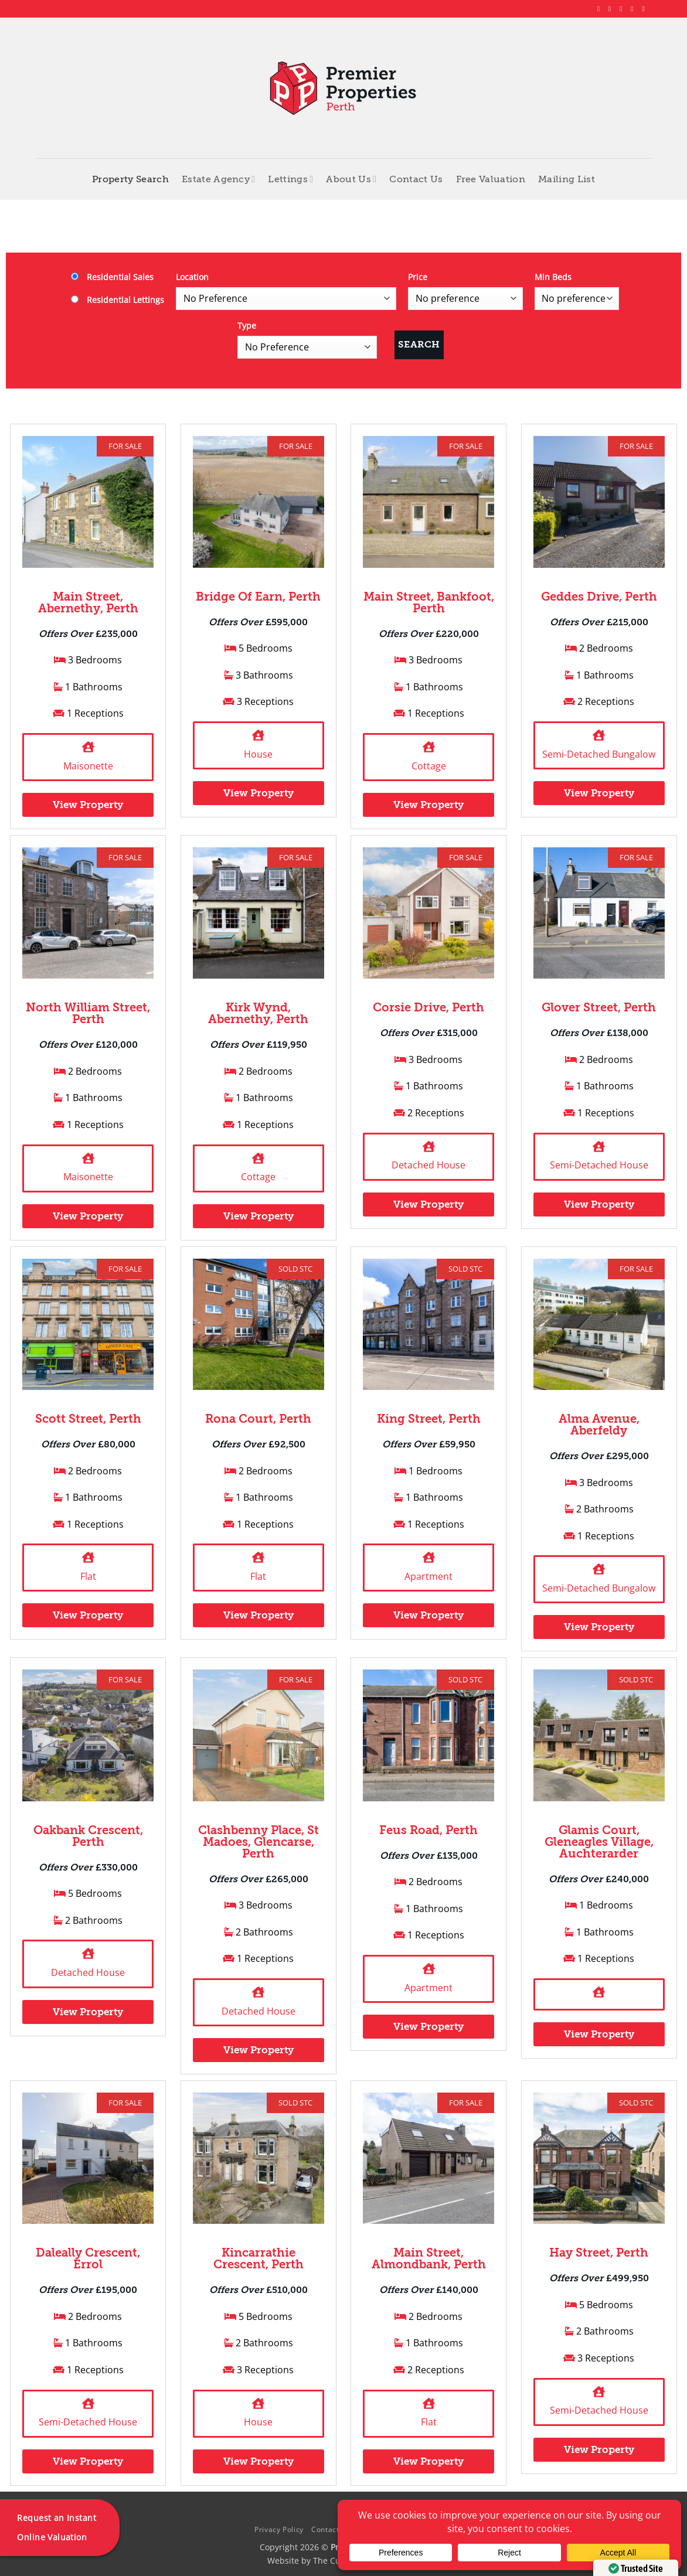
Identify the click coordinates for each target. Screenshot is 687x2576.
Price (417, 276)
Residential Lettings (117, 299)
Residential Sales (112, 276)
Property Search (130, 179)
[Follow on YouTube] (645, 9)
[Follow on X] (623, 9)
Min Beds (553, 276)
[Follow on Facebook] (600, 9)
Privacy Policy (279, 2529)
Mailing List (566, 179)
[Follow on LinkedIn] (634, 9)
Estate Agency (219, 179)
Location (192, 276)
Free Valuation (490, 179)
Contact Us (416, 179)
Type (246, 325)
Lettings (290, 179)
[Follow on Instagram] (611, 9)
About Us (351, 179)
